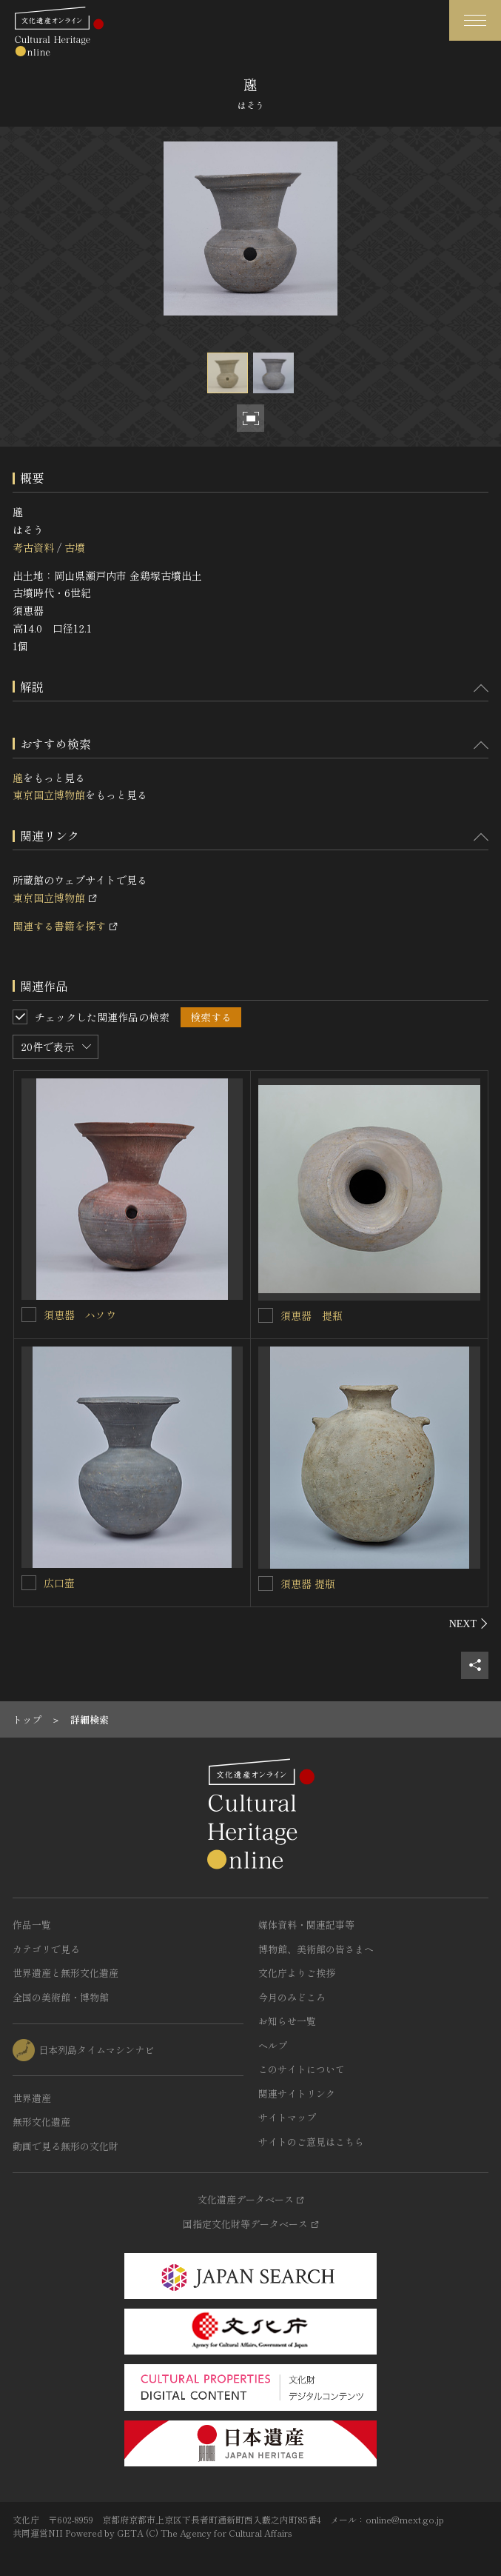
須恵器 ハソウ (80, 1314)
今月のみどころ (292, 1997)
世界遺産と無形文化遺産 (65, 1973)
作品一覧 (32, 1925)
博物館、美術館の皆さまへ (316, 1949)
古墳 (74, 547)
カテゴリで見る (46, 1949)
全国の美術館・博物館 (61, 1997)
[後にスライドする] (468, 1623)
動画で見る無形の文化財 (65, 2146)
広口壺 (59, 1582)
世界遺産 (32, 2098)
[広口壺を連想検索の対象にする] (28, 1582)
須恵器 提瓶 (311, 1315)
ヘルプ (272, 2045)
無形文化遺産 (41, 2122)
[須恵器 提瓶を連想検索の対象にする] (265, 1315)
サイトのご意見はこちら (311, 2142)
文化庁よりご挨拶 (296, 1973)
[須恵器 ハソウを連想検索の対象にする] (28, 1314)
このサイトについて (301, 2069)
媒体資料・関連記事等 (306, 1925)
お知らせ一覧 (287, 2021)
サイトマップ (287, 2117)
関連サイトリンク (296, 2093)
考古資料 (33, 547)
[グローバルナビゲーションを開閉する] (475, 20)
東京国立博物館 (49, 794)
